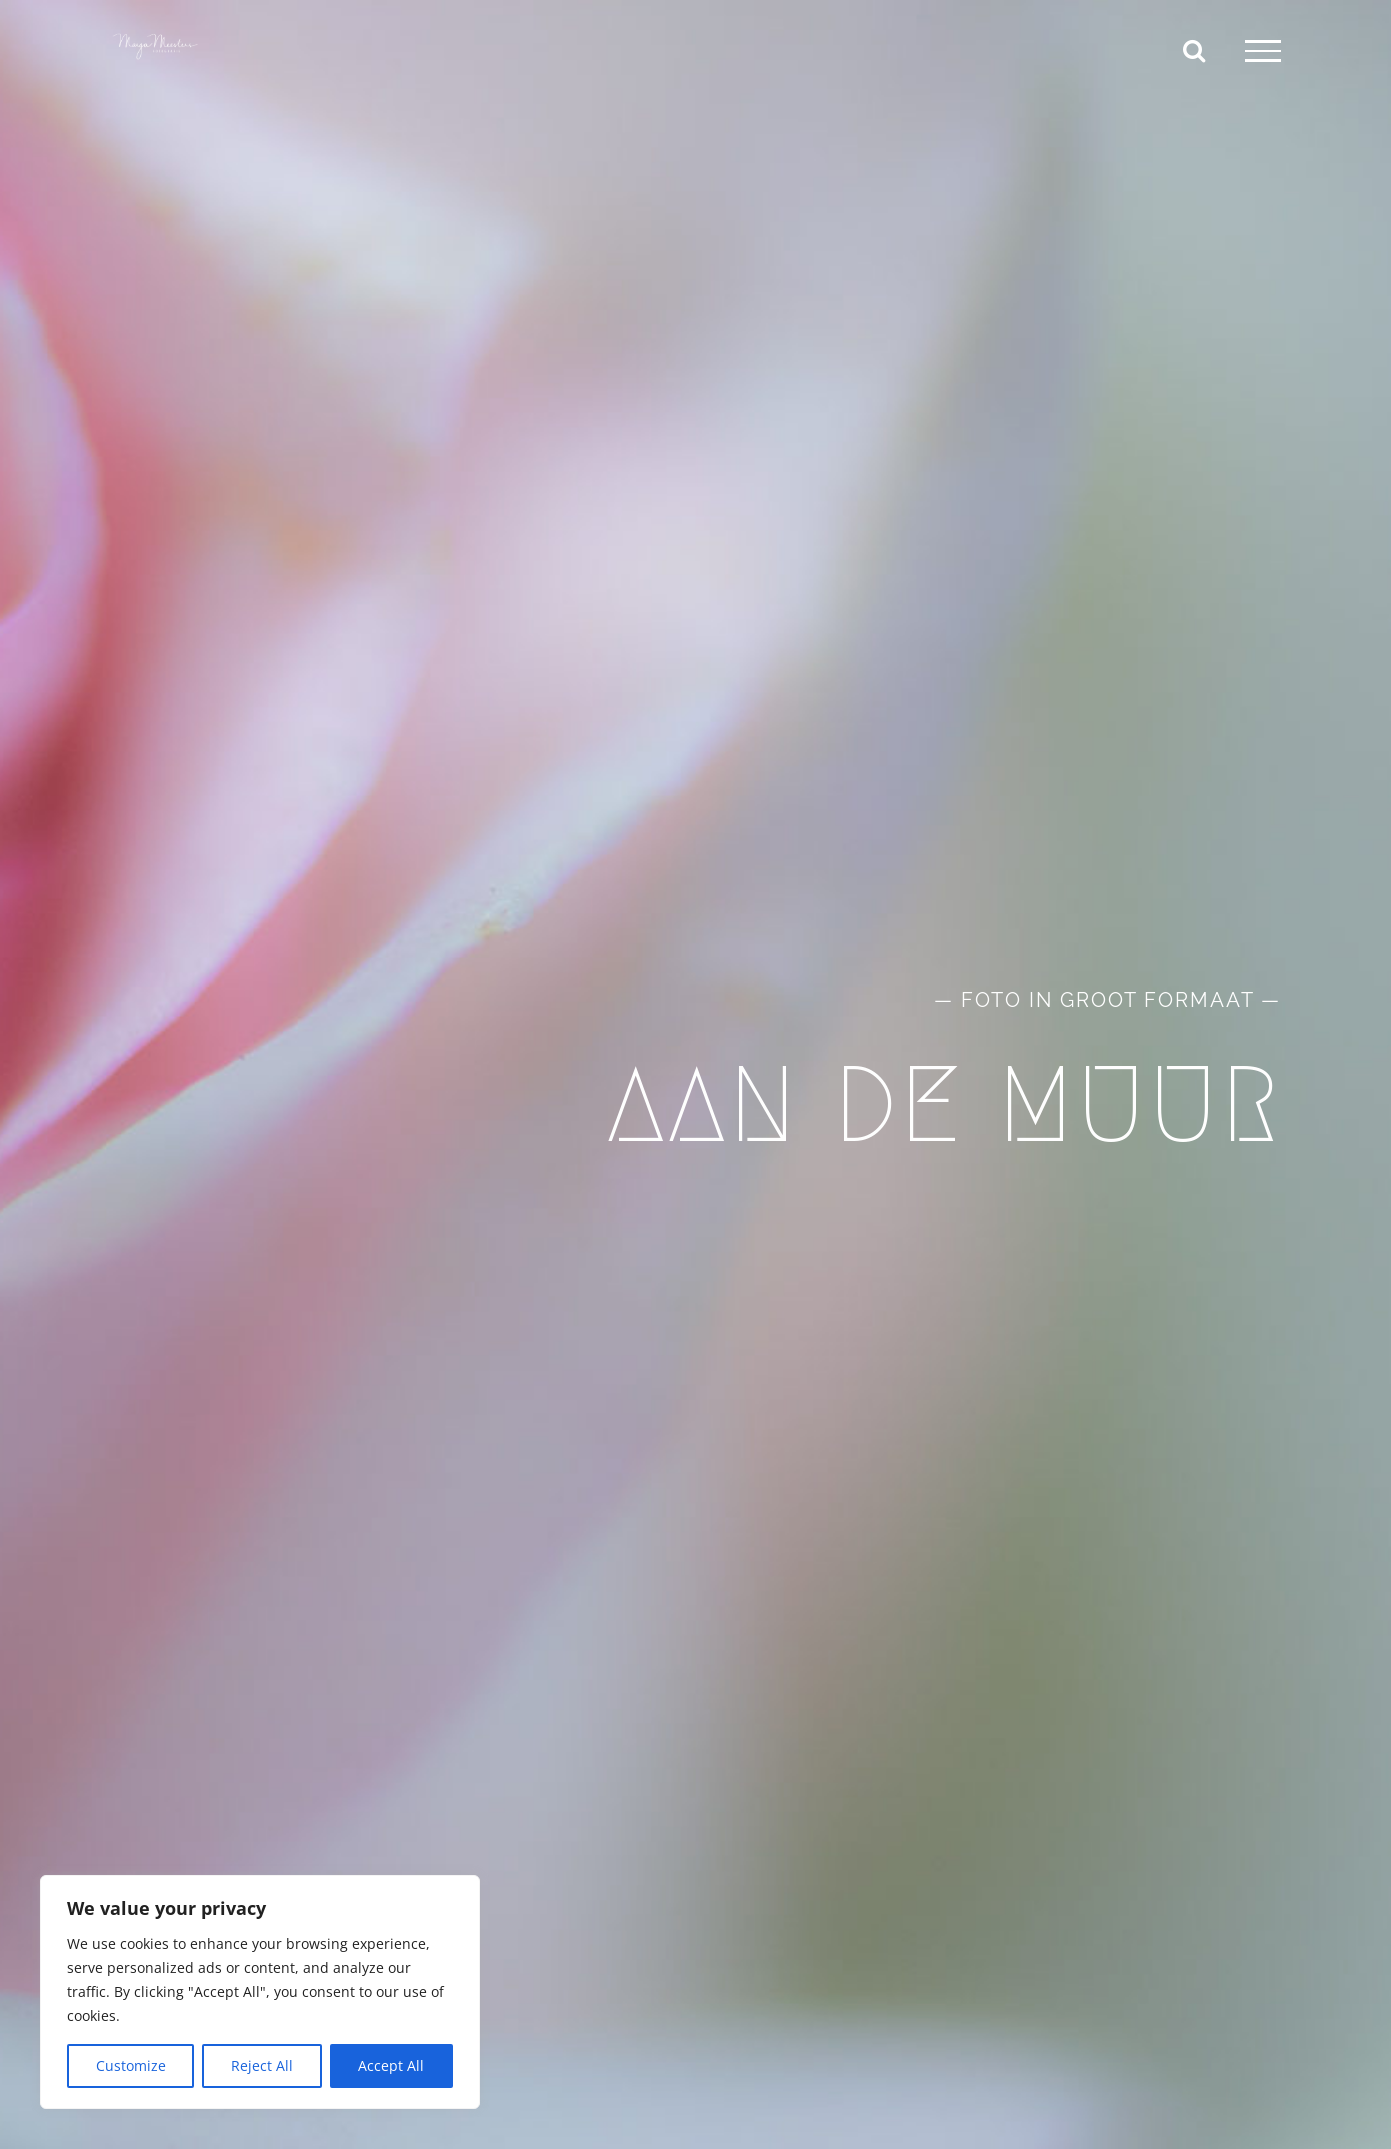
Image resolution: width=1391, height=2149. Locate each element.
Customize (131, 2065)
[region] (260, 1992)
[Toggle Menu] (1263, 51)
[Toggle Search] (1194, 50)
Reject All (262, 2065)
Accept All (391, 2065)
